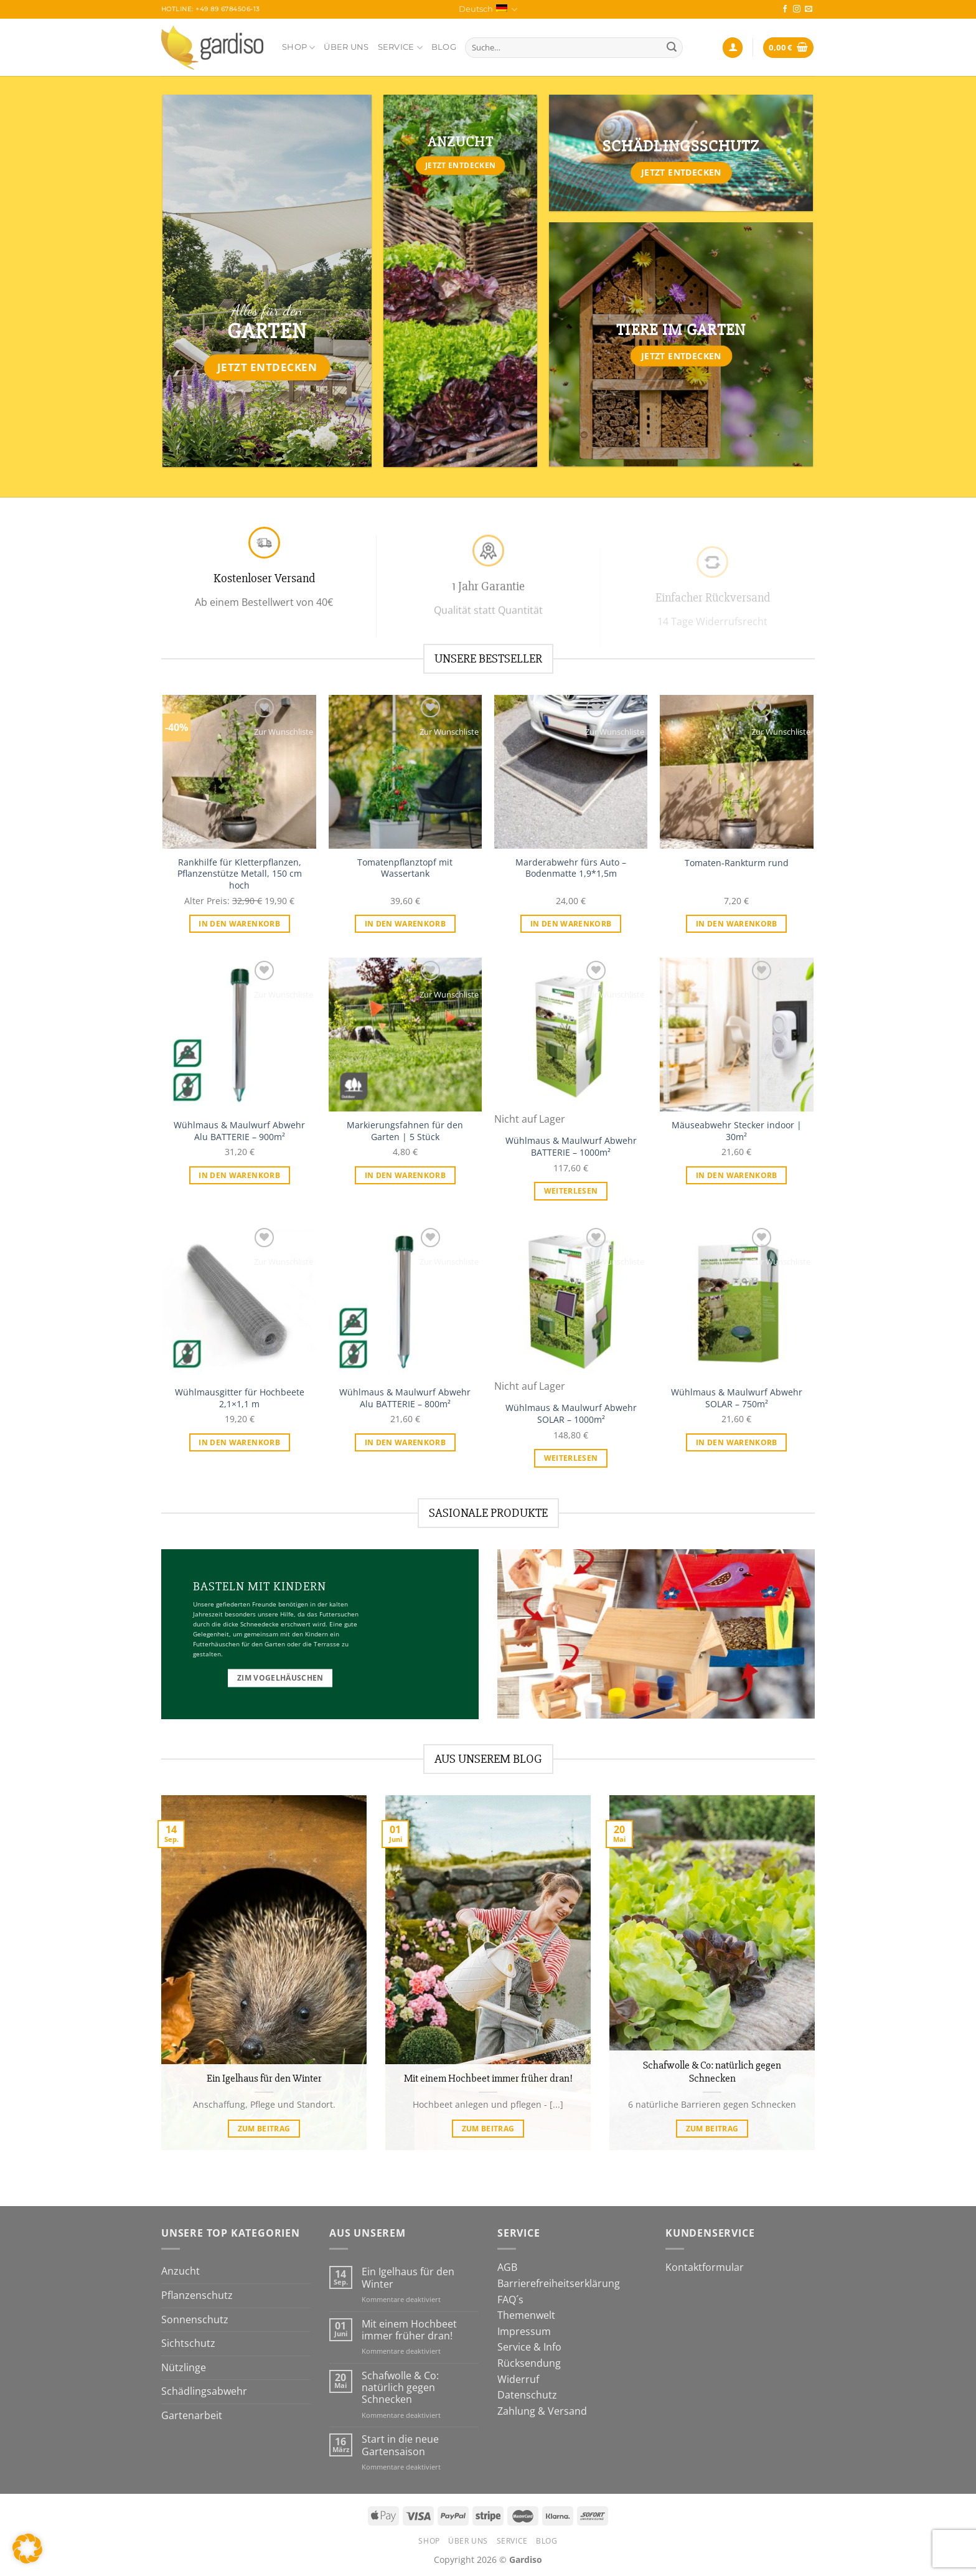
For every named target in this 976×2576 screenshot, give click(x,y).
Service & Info (529, 2347)
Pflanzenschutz (197, 2295)
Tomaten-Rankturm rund (737, 863)
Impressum (524, 2331)
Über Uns (346, 47)
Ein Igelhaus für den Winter (264, 2078)
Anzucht (180, 2271)
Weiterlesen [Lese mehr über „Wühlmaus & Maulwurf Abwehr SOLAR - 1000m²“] (571, 1458)
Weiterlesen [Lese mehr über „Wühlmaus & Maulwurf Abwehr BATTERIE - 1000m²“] (571, 1191)
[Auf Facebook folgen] (785, 9)
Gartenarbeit (191, 2415)
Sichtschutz (188, 2343)
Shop (298, 48)
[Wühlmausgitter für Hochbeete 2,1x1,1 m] (239, 1302)
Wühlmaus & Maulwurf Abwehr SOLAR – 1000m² (571, 1413)
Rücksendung (529, 2363)
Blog (443, 47)
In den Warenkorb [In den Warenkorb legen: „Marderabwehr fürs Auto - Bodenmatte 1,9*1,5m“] (571, 923)
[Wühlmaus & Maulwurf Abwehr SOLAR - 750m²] (737, 1302)
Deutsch (488, 10)
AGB (507, 2267)
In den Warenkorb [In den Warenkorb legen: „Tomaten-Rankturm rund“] (736, 923)
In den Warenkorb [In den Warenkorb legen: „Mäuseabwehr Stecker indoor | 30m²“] (736, 1175)
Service (400, 48)
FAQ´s (510, 2299)
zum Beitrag (264, 2128)
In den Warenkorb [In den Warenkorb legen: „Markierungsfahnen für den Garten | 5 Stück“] (405, 1175)
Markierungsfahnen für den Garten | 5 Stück (405, 1131)
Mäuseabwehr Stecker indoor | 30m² (737, 1131)
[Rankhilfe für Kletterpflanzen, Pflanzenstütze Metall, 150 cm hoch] (239, 772)
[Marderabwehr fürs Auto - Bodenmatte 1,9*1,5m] (571, 772)
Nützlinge (183, 2367)
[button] (27, 2548)
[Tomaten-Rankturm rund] (737, 772)
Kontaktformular (704, 2267)
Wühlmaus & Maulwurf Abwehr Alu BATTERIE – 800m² (405, 1398)
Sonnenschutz (194, 2319)
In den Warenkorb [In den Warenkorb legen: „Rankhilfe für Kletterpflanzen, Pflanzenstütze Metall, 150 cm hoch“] (239, 923)
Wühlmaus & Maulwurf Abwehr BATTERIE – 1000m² (571, 1146)
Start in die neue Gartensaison (400, 2445)
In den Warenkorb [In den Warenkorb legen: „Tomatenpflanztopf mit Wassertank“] (405, 923)
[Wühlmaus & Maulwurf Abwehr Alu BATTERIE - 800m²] (405, 1302)
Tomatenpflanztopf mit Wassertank (405, 868)
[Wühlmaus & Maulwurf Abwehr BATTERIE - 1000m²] (571, 1034)
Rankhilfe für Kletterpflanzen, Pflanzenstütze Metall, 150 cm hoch (239, 874)
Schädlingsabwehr (204, 2391)
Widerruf (518, 2379)
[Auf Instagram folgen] (796, 9)
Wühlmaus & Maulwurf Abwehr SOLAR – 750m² (736, 1398)
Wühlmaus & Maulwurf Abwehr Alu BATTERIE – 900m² (239, 1131)
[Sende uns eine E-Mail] (808, 9)
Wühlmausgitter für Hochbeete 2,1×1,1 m (239, 1398)
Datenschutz (527, 2395)
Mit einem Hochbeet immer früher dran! (488, 2078)
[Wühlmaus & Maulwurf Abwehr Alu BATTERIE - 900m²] (239, 1034)
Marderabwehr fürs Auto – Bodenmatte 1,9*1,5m (570, 868)
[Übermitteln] (671, 48)
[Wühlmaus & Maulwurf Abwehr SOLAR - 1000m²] (571, 1302)
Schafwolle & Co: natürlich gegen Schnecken (712, 2072)
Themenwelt (526, 2315)
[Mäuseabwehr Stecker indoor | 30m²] (737, 1034)
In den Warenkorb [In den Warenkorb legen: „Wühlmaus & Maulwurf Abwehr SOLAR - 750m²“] (736, 1442)
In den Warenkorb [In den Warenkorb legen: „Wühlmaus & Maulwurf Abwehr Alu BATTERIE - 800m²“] (405, 1442)
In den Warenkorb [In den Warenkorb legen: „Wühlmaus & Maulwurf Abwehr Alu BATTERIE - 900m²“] (239, 1175)
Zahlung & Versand (542, 2411)
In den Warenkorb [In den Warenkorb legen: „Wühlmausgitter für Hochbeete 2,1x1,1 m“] (239, 1442)
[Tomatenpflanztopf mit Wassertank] (405, 772)
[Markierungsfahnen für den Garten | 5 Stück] (405, 1034)
